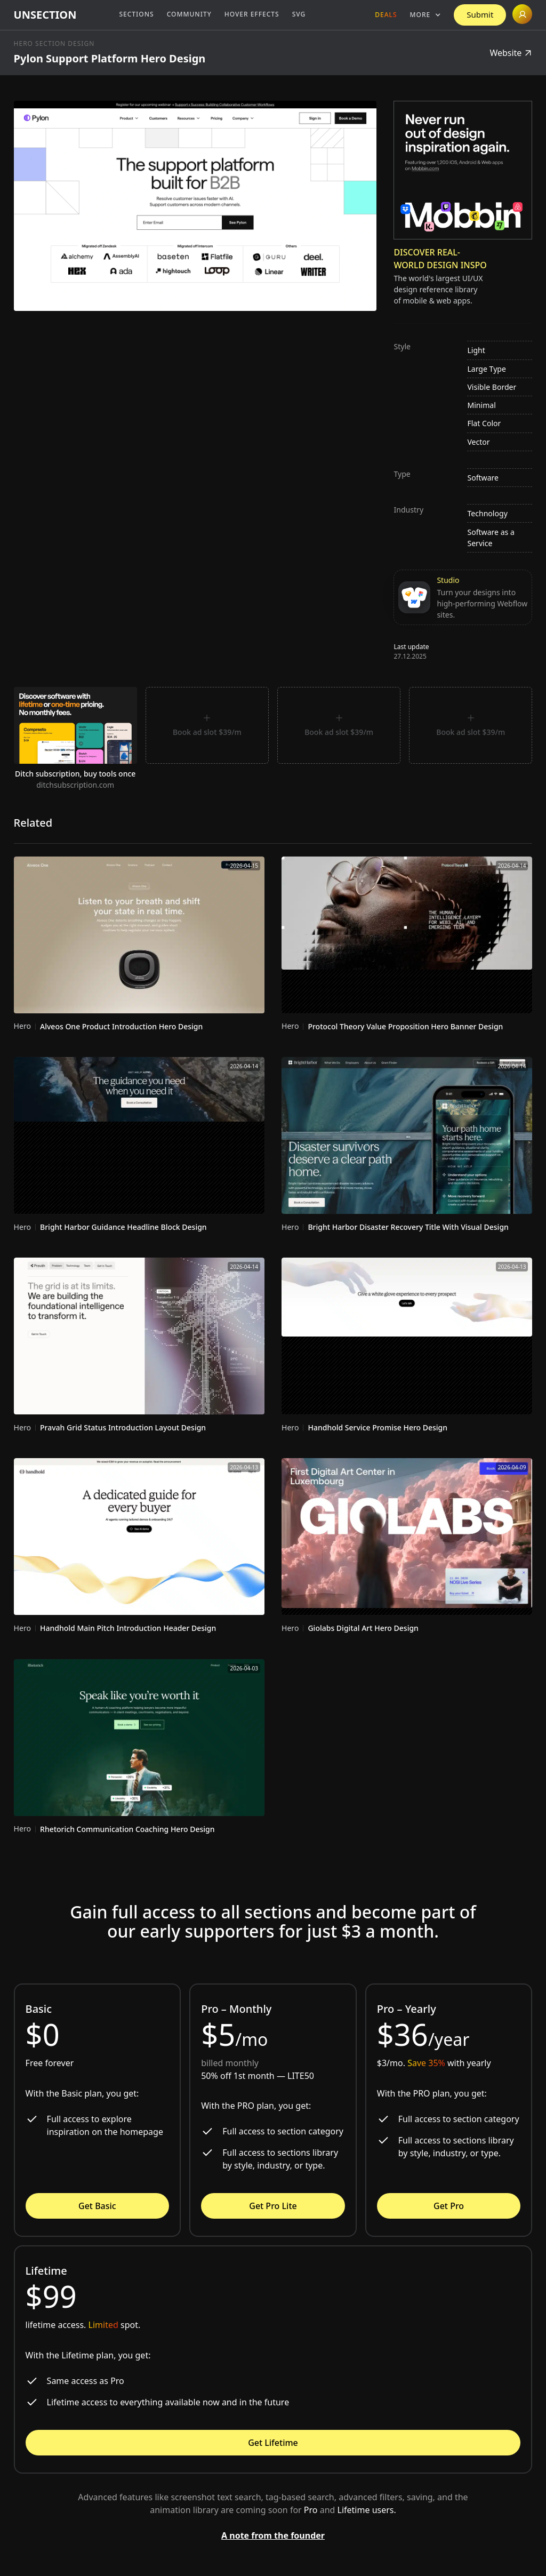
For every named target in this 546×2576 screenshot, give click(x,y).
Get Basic (97, 2206)
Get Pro (448, 2206)
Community (189, 14)
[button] (425, 15)
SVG (299, 14)
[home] (45, 15)
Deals (386, 14)
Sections (136, 14)
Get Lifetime (273, 2443)
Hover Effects (251, 14)
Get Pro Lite (272, 2206)
